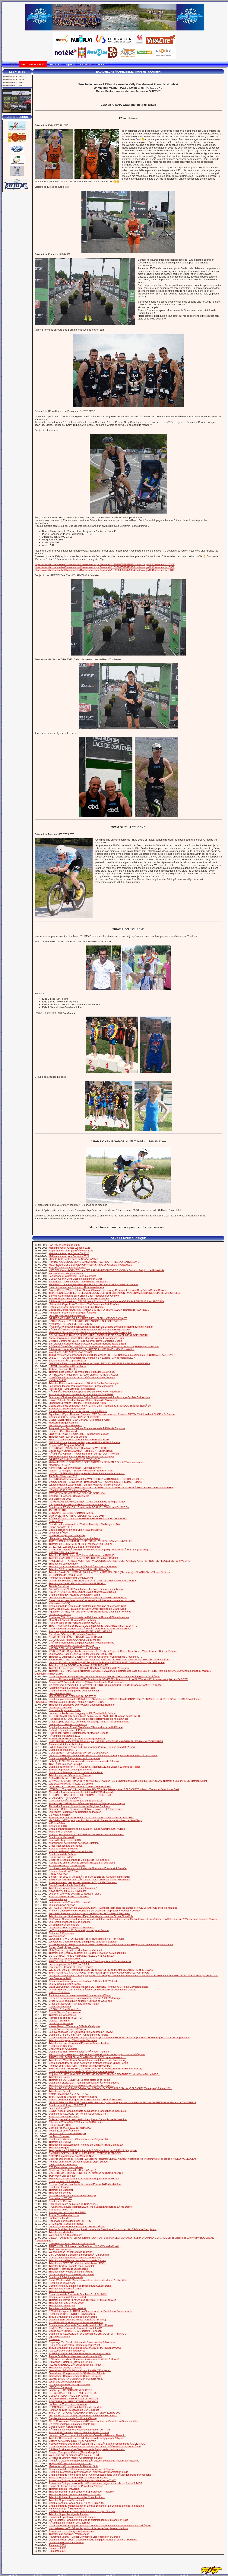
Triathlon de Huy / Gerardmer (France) (70, 1775)
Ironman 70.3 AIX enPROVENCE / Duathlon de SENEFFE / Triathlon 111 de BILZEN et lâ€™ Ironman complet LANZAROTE (118, 1679)
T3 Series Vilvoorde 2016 (63, 1476)
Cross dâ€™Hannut (60, 2006)
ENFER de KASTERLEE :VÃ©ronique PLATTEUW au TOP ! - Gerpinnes (89, 1879)
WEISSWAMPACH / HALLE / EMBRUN (71, 1783)
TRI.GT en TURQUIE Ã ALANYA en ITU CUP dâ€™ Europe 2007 (85, 2412)
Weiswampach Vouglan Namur (66, 1273)
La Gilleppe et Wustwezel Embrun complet (72, 1276)
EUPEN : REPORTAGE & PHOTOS (69, 2395)
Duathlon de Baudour (61, 2046)
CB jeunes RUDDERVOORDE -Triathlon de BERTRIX (79, 1504)
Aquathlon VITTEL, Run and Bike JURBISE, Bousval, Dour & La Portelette (90, 1611)
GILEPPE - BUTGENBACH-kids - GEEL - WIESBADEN (80, 1786)
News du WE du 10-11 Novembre (67, 1890)
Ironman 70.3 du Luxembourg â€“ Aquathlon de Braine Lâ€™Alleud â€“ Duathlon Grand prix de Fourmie (107, 1662)
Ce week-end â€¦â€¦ (60, 1814)
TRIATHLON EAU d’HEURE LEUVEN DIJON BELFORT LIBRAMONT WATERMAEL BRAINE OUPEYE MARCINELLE (115, 1292)
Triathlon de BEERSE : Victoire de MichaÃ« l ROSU (77, 2263)
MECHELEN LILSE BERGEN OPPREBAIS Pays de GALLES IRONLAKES (90, 1264)
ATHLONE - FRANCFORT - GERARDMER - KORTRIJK (80, 1795)
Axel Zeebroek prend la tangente (67, 2350)
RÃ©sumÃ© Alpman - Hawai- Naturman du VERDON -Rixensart (84, 1453)
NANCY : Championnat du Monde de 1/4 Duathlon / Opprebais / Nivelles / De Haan (95, 1910)
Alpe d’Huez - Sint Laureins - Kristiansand (72, 1388)
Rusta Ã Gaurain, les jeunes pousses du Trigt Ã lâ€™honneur (83, 1882)
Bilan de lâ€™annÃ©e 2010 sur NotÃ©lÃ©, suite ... (77, 2122)
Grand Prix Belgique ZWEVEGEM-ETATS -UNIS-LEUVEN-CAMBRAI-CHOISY (92, 1580)
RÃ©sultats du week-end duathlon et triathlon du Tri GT (79, 2429)
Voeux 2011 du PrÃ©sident (64, 2130)
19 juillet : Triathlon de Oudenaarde (68, 2268)
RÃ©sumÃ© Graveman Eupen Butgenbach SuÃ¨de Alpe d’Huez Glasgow (90, 1329)
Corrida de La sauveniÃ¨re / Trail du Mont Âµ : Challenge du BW (84, 1524)
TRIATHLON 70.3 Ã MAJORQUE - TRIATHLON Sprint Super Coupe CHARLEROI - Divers (99, 1972)
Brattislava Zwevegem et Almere (67, 1408)
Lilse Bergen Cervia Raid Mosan (67, 1315)
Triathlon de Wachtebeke (62, 2015)
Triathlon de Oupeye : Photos (65, 2367)
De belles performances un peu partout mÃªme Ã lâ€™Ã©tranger (85, 1998)
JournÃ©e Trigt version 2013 (65, 1840)
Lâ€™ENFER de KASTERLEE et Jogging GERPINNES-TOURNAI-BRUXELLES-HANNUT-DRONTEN (106, 1741)
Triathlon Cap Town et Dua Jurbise (68, 1436)
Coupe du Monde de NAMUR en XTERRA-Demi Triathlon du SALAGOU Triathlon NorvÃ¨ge (100, 1405)
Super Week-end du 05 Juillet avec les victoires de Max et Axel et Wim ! (88, 2280)
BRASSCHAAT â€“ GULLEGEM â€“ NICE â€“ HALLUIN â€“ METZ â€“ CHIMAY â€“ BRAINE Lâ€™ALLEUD (109, 1659)
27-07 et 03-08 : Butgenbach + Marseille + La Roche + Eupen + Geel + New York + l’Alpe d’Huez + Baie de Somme (113, 1651)
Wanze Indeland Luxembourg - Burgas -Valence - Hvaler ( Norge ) (85, 1484)
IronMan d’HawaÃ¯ (59, 2136)
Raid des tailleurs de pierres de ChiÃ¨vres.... (73, 2204)
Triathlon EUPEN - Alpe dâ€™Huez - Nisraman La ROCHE (81, 1555)
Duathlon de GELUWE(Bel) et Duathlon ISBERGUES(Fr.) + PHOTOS (87, 2333)
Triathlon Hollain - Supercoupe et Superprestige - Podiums (81, 2491)
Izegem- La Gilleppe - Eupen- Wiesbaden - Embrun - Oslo (81, 1470)
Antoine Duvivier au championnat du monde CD (75, 2356)
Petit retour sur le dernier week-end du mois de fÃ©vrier (80, 1995)
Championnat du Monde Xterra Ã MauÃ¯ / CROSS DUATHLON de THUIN (90, 1628)
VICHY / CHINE (57, 1380)
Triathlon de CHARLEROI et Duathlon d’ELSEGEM (77, 1583)
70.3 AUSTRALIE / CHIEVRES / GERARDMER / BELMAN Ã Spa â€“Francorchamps (96, 1462)
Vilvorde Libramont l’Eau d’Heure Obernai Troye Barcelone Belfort (85, 1340)
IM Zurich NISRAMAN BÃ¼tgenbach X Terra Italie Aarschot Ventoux (87, 1473)
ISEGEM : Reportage (60, 2387)
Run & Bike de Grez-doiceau (65, 2012)
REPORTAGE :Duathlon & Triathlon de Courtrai (75, 2407)
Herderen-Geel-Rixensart (63, 1431)
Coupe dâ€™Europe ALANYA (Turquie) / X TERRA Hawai (81, 1450)
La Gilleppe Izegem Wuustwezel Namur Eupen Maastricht (81, 1386)
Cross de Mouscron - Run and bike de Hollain (74, 2003)
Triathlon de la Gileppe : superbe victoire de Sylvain (77, 2260)
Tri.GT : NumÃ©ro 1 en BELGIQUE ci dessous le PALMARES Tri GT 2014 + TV (93, 1625)
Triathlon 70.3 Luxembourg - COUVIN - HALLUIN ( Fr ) (79, 1569)
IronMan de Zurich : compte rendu (68, 2404)
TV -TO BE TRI (57, 1510)
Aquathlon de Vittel (59, 2336)
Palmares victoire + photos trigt (66, 1744)
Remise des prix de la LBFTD (65, 2017)
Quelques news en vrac (62, 1905)
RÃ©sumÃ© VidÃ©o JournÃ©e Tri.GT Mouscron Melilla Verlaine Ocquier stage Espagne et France (104, 1346)
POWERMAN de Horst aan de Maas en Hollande (76, 2322)
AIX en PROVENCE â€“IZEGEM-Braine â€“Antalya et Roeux (82, 1591)
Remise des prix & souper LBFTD (67, 2212)
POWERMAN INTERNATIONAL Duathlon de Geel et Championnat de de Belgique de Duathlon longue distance (111, 1944)
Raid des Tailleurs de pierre (64, 2116)
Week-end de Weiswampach (65, 2381)
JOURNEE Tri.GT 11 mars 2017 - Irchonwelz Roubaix (79, 1434)
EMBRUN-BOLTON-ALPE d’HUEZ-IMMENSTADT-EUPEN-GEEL (85, 2153)
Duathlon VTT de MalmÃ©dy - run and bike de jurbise (78, 2034)
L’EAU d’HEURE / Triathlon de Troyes (70, 1490)
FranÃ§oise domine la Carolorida (67, 1885)
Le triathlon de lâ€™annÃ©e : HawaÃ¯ (70, 1902)
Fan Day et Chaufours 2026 (64, 1245)
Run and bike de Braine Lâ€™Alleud (69, 1896)
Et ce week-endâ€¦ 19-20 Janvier (67, 1865)
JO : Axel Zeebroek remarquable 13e (69, 2384)
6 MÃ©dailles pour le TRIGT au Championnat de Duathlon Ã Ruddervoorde (90, 2311)
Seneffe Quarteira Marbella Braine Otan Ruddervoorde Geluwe (84, 1295)
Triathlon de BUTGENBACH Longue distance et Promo (79, 2079)
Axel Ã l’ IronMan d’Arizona (64, 2215)
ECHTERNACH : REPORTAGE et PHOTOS (73, 2401)
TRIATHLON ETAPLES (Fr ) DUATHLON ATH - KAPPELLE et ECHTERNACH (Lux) (95, 2068)
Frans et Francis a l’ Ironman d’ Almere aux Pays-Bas (78, 2477)
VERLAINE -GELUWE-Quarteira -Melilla (71, 1512)
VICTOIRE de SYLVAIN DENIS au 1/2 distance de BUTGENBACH (86, 2173)
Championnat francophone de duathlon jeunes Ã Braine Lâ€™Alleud (87, 1828)
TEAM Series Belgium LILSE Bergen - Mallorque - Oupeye (81, 1456)
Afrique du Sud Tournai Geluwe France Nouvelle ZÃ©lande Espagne (87, 1428)
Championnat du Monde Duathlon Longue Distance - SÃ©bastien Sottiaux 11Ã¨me (95, 2446)
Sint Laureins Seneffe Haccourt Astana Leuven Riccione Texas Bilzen (87, 1343)
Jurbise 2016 (56, 1521)
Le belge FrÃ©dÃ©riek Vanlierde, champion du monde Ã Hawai (84, 1761)
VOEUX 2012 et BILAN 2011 (65, 2009)
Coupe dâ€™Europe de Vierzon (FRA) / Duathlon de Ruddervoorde (86, 1682)
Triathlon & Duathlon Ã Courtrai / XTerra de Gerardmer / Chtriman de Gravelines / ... (95, 1656)
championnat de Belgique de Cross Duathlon (74, 1843)
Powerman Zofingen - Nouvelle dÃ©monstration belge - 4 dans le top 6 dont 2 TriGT (95, 2483)
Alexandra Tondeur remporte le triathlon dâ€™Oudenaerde (81, 1792)
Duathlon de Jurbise (60, 1614)
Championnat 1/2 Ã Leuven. (64, 2181)
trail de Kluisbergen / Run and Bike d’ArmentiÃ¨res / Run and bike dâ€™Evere (92, 1747)
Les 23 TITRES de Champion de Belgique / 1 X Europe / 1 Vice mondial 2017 (92, 1357)
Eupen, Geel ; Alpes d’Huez (64, 1947)
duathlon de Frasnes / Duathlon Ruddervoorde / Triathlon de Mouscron (88, 1597)
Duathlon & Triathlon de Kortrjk (66, 2277)
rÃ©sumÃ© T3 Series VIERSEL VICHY (70, 1324)
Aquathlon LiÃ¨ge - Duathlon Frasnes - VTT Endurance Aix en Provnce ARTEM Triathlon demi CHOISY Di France (112, 1414)
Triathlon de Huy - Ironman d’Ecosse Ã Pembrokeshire (79, 2043)
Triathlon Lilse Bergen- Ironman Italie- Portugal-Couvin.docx (82, 1371)
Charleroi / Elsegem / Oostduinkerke (69, 1496)
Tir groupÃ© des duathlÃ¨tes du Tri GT (70, 2463)
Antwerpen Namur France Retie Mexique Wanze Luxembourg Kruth (86, 1338)
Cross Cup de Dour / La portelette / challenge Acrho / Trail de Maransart (89, 1721)
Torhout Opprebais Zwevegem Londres (70, 1769)
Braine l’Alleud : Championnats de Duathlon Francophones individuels (88, 2110)
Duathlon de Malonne (61, 2023)
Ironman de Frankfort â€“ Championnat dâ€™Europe (78, 2161)
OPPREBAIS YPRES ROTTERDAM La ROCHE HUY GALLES (84, 1374)
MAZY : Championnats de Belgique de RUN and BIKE (79, 1439)
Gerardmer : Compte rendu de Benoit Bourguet (75, 2376)
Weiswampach (57, 1936)
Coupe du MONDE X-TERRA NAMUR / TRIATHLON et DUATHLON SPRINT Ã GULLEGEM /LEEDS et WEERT (111, 1487)
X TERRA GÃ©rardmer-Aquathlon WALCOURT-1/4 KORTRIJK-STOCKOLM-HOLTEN (96, 1479)
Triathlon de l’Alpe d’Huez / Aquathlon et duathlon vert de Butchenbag (87, 2060)
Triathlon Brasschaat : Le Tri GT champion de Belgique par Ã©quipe (86, 2438)
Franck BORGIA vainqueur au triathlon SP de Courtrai (79, 2432)
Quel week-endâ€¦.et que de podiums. (70, 1921)
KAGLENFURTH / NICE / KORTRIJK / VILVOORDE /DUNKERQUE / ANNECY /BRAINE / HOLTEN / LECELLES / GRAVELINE (119, 1560)
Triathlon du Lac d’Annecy (63, 1563)
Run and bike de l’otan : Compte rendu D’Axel (74, 2345)
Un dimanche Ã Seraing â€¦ (64, 1924)
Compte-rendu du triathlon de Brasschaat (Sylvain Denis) (80, 2285)
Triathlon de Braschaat (61, 2291)
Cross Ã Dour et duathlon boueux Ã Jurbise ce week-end (80, 2000)
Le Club (85, 64)
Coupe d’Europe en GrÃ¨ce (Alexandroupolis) (74, 2452)
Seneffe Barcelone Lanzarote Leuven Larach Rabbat (78, 1411)
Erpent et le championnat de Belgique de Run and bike (79, 1859)
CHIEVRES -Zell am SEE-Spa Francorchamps (75, 1546)
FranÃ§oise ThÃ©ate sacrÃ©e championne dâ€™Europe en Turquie (87, 1803)
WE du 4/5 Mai (57, 1823)
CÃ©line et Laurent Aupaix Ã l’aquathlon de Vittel (76, 2457)
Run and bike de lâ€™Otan (64, 1871)
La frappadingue (58, 1899)
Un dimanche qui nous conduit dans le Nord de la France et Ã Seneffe (88, 1868)
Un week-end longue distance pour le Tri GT (73, 2424)
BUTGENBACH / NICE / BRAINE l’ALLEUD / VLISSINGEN (82, 1955)
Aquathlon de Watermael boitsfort (67, 2308)
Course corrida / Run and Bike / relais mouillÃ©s (76, 1529)
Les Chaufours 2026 (33, 64)
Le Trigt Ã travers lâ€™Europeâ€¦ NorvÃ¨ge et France (79, 1930)
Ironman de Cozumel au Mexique (67, 2133)
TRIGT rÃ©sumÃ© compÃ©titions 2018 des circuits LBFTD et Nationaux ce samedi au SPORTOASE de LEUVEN (112, 1355)
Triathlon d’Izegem (59, 2147)
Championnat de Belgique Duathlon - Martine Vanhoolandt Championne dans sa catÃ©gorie (100, 2525)
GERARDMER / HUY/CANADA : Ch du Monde (75, 1639)
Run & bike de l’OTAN (61, 2209)
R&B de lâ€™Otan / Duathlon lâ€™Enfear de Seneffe (78, 1732)
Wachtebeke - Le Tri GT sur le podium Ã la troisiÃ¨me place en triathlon (88, 2528)
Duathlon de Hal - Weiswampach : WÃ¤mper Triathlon (79, 2051)
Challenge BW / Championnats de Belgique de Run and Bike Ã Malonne (89, 1617)
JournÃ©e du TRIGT (60, 2198)
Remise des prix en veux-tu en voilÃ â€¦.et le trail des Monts (82, 1862)
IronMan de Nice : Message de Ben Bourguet (74, 2409)
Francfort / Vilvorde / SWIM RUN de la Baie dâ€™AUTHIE (81, 1394)
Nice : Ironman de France (63, 2164)
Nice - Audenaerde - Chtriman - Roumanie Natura (76, 1287)
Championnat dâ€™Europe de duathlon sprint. (75, 1594)
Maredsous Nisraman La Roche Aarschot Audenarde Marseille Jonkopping (90, 1332)
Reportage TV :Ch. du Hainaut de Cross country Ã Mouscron (82, 2342)
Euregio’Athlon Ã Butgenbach (65, 2426)
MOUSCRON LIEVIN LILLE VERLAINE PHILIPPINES (79, 1298)
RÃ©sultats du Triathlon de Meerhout (69, 2522)
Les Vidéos (55, 64)
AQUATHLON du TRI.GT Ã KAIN (67, 1778)
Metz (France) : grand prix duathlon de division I (75, 1950)
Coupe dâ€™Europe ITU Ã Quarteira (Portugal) (75, 2330)
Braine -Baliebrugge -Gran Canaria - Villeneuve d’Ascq (79, 1419)
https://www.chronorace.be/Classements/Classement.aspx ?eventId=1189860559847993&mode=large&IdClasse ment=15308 (105, 564)
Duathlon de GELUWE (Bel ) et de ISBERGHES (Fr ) (78, 2113)
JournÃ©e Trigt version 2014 (65, 1710)
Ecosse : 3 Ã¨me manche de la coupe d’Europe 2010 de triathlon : (85, 2184)
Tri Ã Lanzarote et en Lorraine (65, 1764)
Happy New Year (58, 1874)
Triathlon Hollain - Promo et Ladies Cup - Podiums (77, 2497)
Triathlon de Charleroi (61, 2189)
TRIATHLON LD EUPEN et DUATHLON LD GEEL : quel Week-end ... (87, 2057)
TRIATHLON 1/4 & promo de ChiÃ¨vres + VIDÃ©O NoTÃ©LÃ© (84, 2246)
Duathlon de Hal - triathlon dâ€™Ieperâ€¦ (72, 1927)
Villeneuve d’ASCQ (59, 1603)
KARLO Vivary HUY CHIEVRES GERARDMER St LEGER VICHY (85, 1321)
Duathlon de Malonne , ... (63, 1749)
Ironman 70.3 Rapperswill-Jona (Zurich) (71, 1577)
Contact (100, 64)
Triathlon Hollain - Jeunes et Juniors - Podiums (75, 2494)
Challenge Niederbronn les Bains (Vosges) (72, 2170)
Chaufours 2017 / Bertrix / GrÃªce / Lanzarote (74, 1417)
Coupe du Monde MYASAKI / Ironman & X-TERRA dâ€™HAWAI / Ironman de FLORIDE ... (99, 1309)
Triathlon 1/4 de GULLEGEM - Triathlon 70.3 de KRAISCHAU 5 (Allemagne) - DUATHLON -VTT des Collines (109, 1572)
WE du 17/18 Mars (59, 1992)
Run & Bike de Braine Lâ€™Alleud (68, 2029)
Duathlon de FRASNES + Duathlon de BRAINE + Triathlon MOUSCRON (89, 1507)
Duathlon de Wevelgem (62, 2283)
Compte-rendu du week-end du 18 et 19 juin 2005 (76, 2503)
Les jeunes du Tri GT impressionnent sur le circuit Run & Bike (83, 2415)
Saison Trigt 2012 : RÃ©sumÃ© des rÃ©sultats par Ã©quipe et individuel (89, 1876)
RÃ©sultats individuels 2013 (64, 1735)
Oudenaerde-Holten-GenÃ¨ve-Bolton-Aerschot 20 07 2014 (81, 1654)
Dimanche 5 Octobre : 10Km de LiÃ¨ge (70, 2362)
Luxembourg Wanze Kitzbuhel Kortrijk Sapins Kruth (77, 1402)
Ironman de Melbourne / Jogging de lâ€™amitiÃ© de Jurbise (82, 1713)
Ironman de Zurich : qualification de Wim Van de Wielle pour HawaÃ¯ (87, 2435)
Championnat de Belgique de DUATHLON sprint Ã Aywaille (81, 2071)
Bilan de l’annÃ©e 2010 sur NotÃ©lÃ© (70, 2127)
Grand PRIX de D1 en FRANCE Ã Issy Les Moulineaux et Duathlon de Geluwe (92, 1989)
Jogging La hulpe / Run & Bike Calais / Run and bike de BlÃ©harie (86, 1727)
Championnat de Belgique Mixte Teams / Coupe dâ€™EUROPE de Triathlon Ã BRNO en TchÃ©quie (104, 1676)
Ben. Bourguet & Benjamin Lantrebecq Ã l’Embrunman (79, 2254)
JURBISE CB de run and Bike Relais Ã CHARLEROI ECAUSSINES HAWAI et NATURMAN (99, 1363)
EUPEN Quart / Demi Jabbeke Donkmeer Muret (75, 1278)
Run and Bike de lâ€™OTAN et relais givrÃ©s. (74, 1622)
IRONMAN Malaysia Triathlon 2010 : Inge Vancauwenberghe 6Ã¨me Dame (90, 2206)
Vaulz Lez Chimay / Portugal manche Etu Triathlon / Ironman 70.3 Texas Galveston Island (98, 1986)
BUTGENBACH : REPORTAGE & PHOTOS (73, 2393)
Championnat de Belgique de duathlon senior (74, 1690)
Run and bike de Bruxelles (63, 1848)
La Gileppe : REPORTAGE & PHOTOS (70, 2390)
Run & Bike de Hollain (61, 1857)
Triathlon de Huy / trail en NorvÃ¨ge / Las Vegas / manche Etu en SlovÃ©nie (91, 1916)
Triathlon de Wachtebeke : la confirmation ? (73, 1888)
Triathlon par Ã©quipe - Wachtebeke (69, 2534)
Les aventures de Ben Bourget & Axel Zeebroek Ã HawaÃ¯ (81, 2031)
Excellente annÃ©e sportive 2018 (67, 1360)
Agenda (70, 64)
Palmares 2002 (57, 2548)
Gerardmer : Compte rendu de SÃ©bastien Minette (77, 2373)
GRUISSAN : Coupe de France (66, 2223)
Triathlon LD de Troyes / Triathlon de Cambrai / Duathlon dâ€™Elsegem (89, 1668)
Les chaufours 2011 (60, 2108)
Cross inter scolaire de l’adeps (66, 1845)
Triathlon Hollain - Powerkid (64, 2488)
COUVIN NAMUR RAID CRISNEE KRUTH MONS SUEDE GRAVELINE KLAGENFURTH (98, 1335)
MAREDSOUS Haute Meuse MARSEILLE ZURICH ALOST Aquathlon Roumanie (93, 1284)
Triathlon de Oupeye (60, 2141)
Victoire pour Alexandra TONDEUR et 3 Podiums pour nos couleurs (86, 1834)
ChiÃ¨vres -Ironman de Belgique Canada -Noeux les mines (81, 1642)
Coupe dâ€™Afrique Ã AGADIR (66, 1445)
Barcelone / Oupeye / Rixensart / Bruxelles (72, 1634)
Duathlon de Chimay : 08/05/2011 (67, 2105)
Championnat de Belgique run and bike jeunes (74, 1758)
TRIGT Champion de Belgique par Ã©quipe (73, 2316)
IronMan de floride (59, 2218)
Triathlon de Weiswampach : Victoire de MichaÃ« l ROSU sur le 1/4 (86, 2144)
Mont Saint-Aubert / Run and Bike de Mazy (73, 1620)
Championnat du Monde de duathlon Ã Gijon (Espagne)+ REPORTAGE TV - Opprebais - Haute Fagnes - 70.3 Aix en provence (119, 2037)
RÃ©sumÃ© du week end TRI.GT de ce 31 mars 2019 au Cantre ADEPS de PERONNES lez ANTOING (106, 1301)
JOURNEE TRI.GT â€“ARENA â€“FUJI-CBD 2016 (77, 1515)
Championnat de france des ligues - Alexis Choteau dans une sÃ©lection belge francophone (100, 2474)
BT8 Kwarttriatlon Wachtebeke (66, 2167)
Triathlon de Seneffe (60, 2091)
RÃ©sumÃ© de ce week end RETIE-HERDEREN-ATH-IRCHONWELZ (88, 1518)
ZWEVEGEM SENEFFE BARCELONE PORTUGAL (77, 1493)
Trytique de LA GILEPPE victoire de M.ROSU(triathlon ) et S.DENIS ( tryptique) (93, 2150)
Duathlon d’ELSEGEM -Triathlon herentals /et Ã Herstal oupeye (84, 2082)
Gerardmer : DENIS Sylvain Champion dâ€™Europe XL (80, 2370)
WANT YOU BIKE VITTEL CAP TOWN (70, 1352)
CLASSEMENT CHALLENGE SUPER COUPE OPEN (79, 1752)
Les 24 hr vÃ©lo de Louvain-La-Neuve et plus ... (75, 1893)
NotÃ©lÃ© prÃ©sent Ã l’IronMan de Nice (71, 2156)
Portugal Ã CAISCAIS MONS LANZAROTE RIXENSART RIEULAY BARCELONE (94, 1261)
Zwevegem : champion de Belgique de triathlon (75, 1811)
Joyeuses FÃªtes (58, 1532)
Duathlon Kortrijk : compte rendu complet (71, 2274)
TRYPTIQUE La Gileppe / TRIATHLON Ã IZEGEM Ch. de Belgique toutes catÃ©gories (97, 2054)
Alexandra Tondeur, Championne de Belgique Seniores (79, 1806)
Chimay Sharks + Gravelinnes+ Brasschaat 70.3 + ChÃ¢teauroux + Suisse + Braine (95, 1481)
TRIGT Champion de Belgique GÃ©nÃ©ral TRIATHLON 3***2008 (85, 2347)
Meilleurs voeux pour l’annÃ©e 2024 (69, 1256)
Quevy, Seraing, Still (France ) (65, 1984)
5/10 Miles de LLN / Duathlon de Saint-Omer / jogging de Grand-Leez (87, 1608)
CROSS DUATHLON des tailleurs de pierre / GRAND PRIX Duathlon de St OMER (94, 1716)
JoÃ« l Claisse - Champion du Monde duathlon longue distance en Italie (88, 2519)
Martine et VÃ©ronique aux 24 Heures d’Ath (73, 2466)
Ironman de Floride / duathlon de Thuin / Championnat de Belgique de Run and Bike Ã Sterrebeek (103, 1755)
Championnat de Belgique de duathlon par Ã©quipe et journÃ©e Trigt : (88, 1606)
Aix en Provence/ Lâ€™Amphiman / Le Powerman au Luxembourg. (86, 1589)
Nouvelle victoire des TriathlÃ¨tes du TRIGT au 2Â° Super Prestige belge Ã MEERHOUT (98, 2443)
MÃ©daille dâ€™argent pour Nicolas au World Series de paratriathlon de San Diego (95, 1820)
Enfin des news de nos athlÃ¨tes (67, 1730)
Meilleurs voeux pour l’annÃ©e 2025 (69, 1253)
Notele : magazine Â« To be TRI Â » (69, 2094)
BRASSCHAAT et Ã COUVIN (65, 1797)
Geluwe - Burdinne (59, 2020)
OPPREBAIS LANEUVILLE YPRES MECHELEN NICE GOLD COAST (88, 1318)
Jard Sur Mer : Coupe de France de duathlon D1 (76, 2328)
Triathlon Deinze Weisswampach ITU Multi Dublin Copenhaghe (84, 1383)
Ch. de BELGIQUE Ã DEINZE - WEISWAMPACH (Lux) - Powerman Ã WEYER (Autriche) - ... (100, 1549)
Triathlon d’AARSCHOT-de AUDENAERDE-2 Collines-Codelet (83, 1558)
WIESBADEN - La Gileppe (63, 1552)
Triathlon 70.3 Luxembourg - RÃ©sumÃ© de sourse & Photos (83, 1566)
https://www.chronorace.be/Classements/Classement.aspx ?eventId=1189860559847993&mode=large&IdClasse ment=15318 (105, 570)
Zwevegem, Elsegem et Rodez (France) (71, 1967)
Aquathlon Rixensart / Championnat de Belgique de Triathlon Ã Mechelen (89, 1913)
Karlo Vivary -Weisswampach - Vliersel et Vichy (75, 1467)
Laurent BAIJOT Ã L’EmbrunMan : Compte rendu (76, 2378)
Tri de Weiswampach (60, 2249)
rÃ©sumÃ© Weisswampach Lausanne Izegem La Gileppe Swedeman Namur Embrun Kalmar (101, 1326)
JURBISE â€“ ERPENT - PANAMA (68, 1724)
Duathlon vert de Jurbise (62, 1854)
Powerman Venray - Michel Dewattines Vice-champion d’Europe (84, 2536)
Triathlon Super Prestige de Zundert (68, 2514)
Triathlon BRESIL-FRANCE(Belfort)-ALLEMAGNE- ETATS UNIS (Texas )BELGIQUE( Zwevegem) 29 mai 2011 (110, 2088)
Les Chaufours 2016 (60, 1498)
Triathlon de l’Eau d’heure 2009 (66, 2302)
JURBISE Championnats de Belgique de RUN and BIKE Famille (84, 1442)
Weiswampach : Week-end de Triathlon (70, 2251)
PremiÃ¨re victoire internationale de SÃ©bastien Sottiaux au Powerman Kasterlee (94, 2460)
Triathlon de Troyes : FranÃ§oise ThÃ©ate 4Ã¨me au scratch (82, 2299)
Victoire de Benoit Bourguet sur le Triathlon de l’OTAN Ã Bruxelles (85, 2099)
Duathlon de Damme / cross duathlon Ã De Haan (76, 1772)
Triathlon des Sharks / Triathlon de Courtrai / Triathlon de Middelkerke (87, 1953)
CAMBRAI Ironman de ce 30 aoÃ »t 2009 (72, 2243)
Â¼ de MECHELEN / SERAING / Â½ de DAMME (76, 1637)
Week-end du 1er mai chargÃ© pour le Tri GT (74, 2455)
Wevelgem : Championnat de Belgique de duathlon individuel (83, 1941)
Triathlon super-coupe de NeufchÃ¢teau (71, 2271)
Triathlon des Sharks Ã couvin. (66, 2288)
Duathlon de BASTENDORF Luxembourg (72, 2314)
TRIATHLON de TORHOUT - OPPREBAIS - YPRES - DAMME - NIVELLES (90, 1541)
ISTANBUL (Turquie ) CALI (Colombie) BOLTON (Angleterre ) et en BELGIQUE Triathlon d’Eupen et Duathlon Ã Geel (114, 1789)
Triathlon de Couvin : (60, 2077)
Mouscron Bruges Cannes (63, 1422)
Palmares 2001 (57, 2550)
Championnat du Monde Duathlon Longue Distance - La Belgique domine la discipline (96, 2505)
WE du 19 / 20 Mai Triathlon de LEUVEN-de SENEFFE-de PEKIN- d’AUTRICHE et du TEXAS (101, 1969)
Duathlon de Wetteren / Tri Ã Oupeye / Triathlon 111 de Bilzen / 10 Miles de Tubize (95, 1766)
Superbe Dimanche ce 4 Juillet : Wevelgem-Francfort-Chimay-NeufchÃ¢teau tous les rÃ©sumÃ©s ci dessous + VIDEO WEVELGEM (122, 2158)
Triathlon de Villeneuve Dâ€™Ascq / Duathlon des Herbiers (82, 1704)
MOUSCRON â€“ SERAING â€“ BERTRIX (72, 1696)
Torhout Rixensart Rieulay (63, 1369)
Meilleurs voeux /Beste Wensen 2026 (69, 1247)
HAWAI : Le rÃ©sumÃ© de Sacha (67, 1366)
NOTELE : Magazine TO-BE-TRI (67, 1535)
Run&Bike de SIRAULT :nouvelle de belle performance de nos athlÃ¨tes (88, 1718)
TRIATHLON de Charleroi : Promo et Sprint (73, 2096)
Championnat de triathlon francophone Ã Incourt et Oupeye (82, 2469)
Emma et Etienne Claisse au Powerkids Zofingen (76, 2486)
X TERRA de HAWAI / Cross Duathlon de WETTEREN (79, 1448)
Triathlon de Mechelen (61, 2232)
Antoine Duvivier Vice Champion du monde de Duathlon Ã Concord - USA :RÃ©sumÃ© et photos (103, 2229)
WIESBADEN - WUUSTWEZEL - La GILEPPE (74, 1648)
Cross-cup (54, 2339)
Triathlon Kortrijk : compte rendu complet (71, 2266)
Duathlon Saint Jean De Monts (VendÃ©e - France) (77, 2319)
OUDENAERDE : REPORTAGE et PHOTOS (73, 2398)
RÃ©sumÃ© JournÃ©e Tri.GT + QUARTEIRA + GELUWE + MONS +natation (92, 1349)
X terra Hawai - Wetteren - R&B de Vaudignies (74, 2026)
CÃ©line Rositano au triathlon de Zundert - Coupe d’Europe (82, 2511)
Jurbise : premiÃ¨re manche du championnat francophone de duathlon (88, 2119)
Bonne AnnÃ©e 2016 (60, 1527)
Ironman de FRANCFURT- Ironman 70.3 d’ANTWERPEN (80, 2065)
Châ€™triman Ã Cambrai (63, 2048)
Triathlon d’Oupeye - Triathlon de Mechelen (73, 2040)
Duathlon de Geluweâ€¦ (62, 1837)
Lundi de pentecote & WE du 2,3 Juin (69, 1964)
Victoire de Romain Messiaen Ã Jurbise (71, 1851)
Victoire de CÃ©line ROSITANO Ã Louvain (72, 2440)
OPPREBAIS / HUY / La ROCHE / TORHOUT (74, 1459)
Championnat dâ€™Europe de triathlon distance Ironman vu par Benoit (88, 2063)
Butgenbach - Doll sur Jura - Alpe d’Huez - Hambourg (78, 1281)
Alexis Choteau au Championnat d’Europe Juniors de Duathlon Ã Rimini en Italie (93, 2421)
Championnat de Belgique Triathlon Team (72, 1687)
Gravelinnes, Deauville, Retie (65, 1958)
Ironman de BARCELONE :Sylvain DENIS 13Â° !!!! (77, 2226)
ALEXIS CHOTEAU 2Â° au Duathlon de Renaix (75, 2364)
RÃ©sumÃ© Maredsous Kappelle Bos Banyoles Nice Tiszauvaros (85, 1391)
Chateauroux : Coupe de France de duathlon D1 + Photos (81, 2325)
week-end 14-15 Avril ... (62, 1831)
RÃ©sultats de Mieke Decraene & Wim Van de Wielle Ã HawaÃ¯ (85, 2359)
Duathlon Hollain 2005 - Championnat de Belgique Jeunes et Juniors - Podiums (93, 2539)
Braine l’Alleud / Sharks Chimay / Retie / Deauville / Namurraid (83, 1400)
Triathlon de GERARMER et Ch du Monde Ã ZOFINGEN (80, 1544)
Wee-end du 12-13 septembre (65, 2235)
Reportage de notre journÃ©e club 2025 (71, 1250)
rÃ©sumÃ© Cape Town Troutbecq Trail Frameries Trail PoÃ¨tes (84, 1304)
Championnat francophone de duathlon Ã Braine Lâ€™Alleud (83, 1981)
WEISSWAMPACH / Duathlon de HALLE (71, 1645)
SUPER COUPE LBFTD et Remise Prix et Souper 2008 (80, 2353)
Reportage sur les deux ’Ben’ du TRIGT (71, 2220)
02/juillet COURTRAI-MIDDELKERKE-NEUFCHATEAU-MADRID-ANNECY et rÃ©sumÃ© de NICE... (104, 2074)
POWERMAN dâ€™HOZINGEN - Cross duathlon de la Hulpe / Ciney (87, 1501)
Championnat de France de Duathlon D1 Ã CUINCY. (78, 2294)
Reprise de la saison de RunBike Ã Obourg (73, 2418)
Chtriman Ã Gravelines (61, 1933)
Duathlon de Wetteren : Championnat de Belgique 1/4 (78, 2139)
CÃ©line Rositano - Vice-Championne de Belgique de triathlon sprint (87, 2449)
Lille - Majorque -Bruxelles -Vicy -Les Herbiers (74, 1538)
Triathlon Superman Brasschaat (66, 2500)
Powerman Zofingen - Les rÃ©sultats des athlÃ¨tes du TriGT (82, 2480)
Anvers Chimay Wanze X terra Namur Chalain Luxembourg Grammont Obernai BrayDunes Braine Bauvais (108, 1290)
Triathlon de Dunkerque (62, 2305)
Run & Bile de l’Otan (60, 2125)
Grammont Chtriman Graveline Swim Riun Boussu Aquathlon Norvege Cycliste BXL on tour (99, 1397)
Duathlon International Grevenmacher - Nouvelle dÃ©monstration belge (88, 2472)
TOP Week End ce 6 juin (62, 2175)
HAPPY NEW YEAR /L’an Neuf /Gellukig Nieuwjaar (77, 1738)
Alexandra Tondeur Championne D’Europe (72, 2195)
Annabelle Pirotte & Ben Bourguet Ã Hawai (72, 1312)
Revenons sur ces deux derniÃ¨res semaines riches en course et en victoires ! (92, 1600)
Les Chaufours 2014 (60, 1693)
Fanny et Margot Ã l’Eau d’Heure (67, 2508)
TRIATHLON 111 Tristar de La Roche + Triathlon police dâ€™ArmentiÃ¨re (90, 1961)
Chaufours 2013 (58, 1826)
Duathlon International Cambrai (66, 2542)
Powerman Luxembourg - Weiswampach (71, 2531)
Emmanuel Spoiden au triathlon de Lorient (72, 2517)
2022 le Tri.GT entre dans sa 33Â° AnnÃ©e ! (73, 1259)
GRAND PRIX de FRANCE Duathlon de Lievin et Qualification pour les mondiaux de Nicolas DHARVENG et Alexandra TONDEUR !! (122, 2102)
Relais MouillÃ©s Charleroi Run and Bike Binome (76, 1307)
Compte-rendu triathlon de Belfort (67, 2297)
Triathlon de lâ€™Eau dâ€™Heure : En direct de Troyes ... (81, 2085)
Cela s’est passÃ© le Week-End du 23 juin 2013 (75, 1800)
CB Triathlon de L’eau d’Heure (65, 1575)
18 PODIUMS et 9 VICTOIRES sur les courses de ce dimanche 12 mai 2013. (91, 1817)
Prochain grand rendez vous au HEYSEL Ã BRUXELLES (80, 1631)
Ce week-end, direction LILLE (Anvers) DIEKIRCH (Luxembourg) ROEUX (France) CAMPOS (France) (106, 1685)
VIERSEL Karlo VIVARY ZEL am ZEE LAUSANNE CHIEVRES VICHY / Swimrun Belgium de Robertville (106, 1270)
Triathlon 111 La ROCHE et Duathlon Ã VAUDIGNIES (78, 1665)
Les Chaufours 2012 (60, 1978)
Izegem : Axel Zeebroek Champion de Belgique (75, 2257)
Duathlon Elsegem (59, 2187)
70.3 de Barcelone (59, 1586)
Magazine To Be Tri (59, 1465)
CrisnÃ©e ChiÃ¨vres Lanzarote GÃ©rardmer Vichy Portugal (82, 1377)
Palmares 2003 (57, 2545)
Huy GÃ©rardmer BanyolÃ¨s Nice (67, 1267)
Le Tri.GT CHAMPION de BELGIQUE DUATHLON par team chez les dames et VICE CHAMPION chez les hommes (113, 1907)
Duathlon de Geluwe (60, 1707)
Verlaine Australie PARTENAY (65, 1425)
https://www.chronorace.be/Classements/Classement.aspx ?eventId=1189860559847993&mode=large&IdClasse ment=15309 (105, 567)
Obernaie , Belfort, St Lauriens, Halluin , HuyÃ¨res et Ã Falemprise (85, 1809)
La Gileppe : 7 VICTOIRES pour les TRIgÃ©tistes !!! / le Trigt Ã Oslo (86, 1938)
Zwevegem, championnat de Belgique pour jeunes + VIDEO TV (84, 2178)
